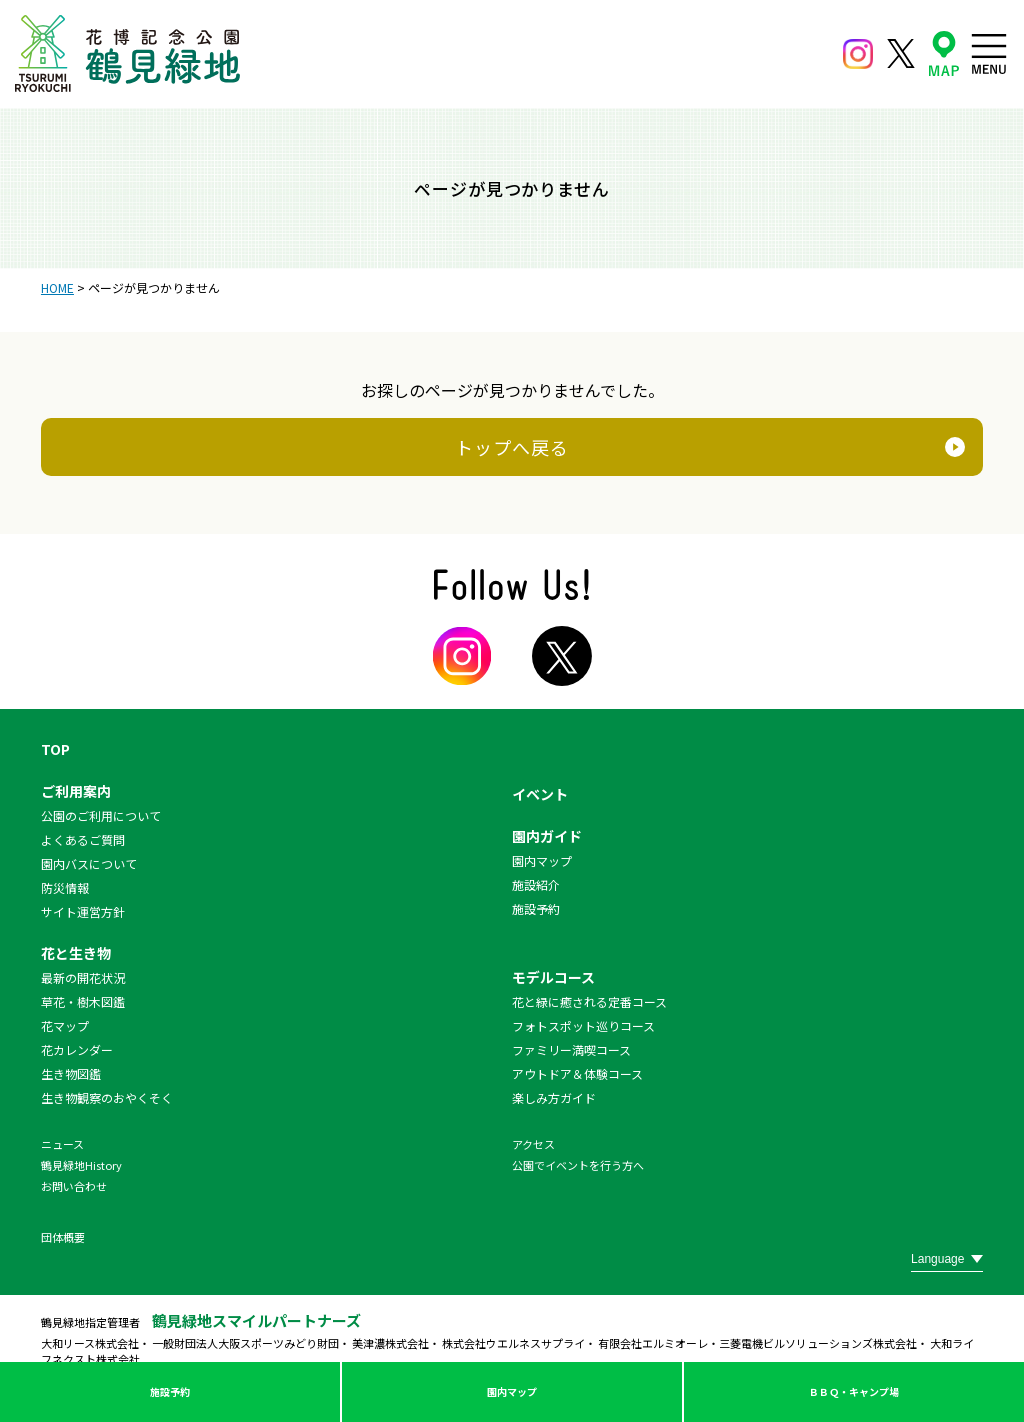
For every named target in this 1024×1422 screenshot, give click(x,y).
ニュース (62, 1144)
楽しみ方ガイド (554, 1097)
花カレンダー (77, 1049)
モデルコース (553, 977)
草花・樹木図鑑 (83, 1001)
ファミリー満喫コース (571, 1049)
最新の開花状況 (83, 977)
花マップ (65, 1025)
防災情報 (65, 887)
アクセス (533, 1144)
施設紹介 (536, 884)
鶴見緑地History (81, 1165)
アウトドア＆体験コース (577, 1073)
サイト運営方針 (83, 911)
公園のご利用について (101, 815)
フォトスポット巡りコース (583, 1025)
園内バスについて (89, 863)
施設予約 (170, 1391)
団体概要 (63, 1237)
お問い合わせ (74, 1186)
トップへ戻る (511, 447)
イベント (540, 794)
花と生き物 (76, 953)
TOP (55, 749)
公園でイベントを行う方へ (578, 1165)
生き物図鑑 (71, 1073)
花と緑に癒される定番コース (589, 1001)
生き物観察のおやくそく (107, 1097)
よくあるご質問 (83, 839)
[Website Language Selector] (947, 1259)
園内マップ (512, 1391)
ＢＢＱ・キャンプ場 (854, 1391)
